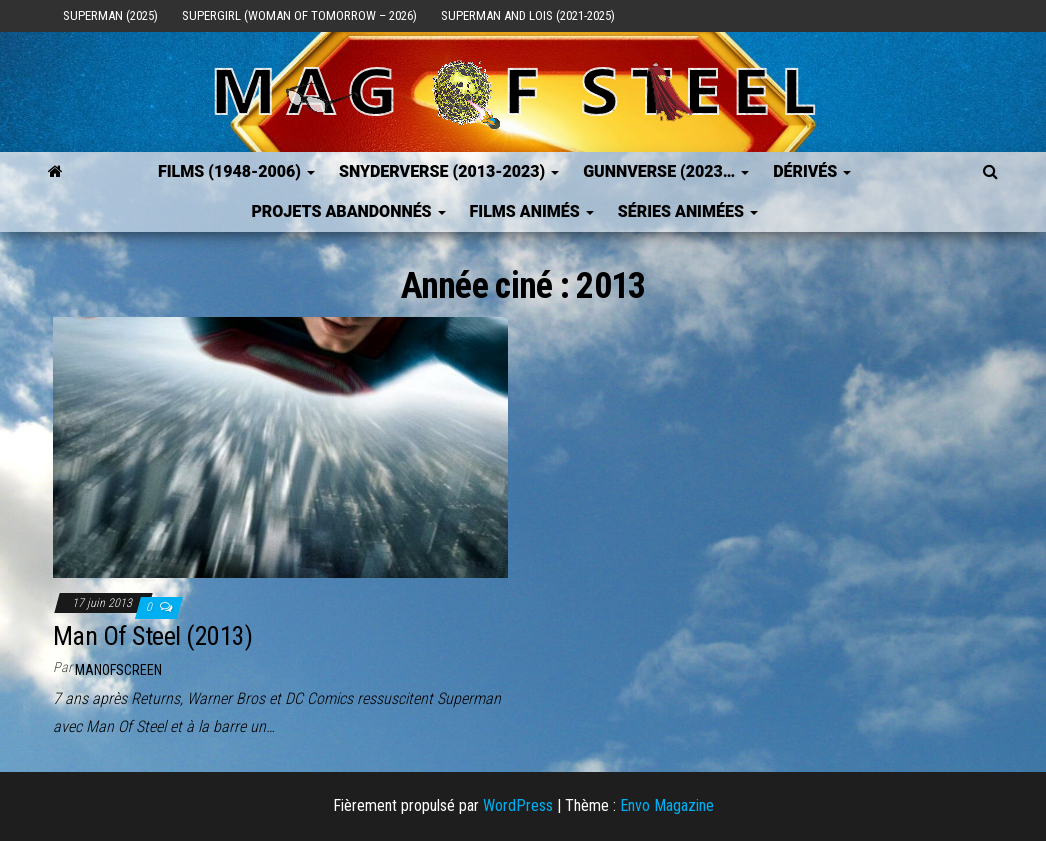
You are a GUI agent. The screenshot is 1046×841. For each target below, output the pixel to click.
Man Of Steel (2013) (152, 636)
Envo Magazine (667, 805)
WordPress (518, 805)
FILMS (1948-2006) (236, 171)
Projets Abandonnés (348, 211)
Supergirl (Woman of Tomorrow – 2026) (299, 15)
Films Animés (532, 211)
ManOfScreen (118, 670)
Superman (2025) (110, 15)
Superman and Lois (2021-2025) (528, 15)
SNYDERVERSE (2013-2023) (449, 171)
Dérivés (812, 171)
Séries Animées (688, 211)
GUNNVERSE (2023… (666, 171)
